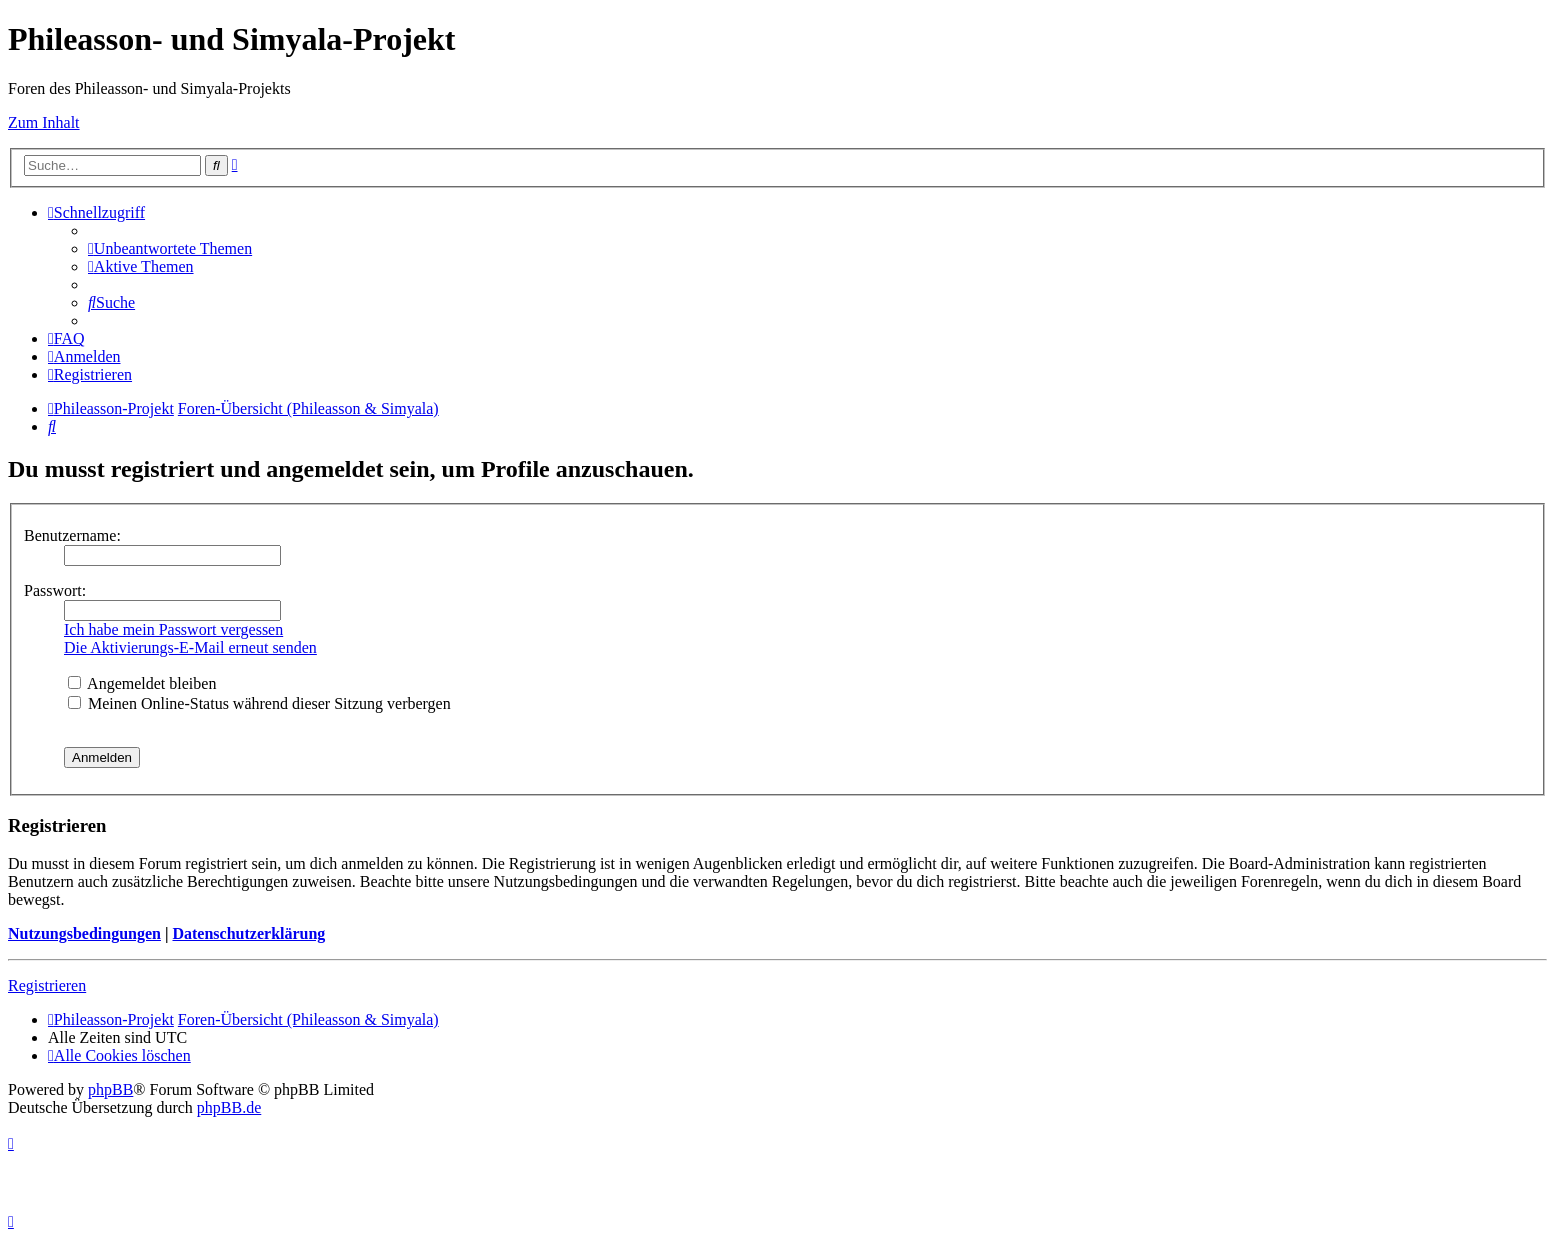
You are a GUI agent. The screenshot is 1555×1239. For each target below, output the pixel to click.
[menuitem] (170, 248)
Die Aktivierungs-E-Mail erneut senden (190, 647)
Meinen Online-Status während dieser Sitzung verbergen (259, 703)
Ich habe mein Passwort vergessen (173, 629)
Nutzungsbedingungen (84, 933)
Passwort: (55, 590)
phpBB (110, 1089)
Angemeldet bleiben (142, 683)
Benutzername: (72, 535)
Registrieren (47, 985)
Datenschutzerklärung (248, 933)
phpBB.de (229, 1107)
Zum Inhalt (44, 122)
